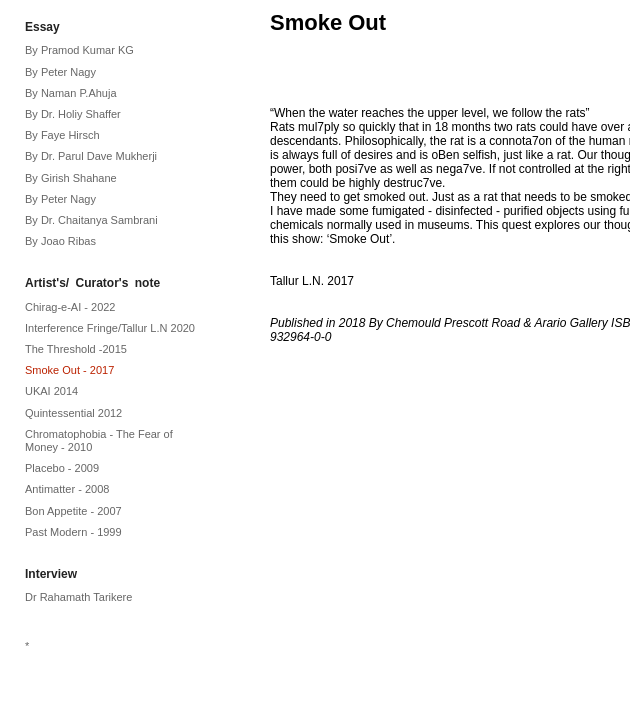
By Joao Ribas (60, 241)
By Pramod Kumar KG (79, 50)
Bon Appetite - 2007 (73, 511)
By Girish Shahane (71, 178)
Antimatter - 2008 (67, 489)
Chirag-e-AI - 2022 (70, 307)
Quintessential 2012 (73, 413)
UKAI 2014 (51, 391)
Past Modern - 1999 (73, 532)
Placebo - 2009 (62, 468)
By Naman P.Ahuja (71, 93)
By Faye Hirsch (62, 135)
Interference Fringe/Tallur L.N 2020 (110, 328)
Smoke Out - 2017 (69, 370)
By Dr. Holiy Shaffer (73, 114)
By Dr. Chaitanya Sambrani (91, 220)
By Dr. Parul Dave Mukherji (91, 156)
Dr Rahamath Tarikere (78, 597)
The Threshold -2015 (76, 349)
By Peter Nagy (60, 72)
